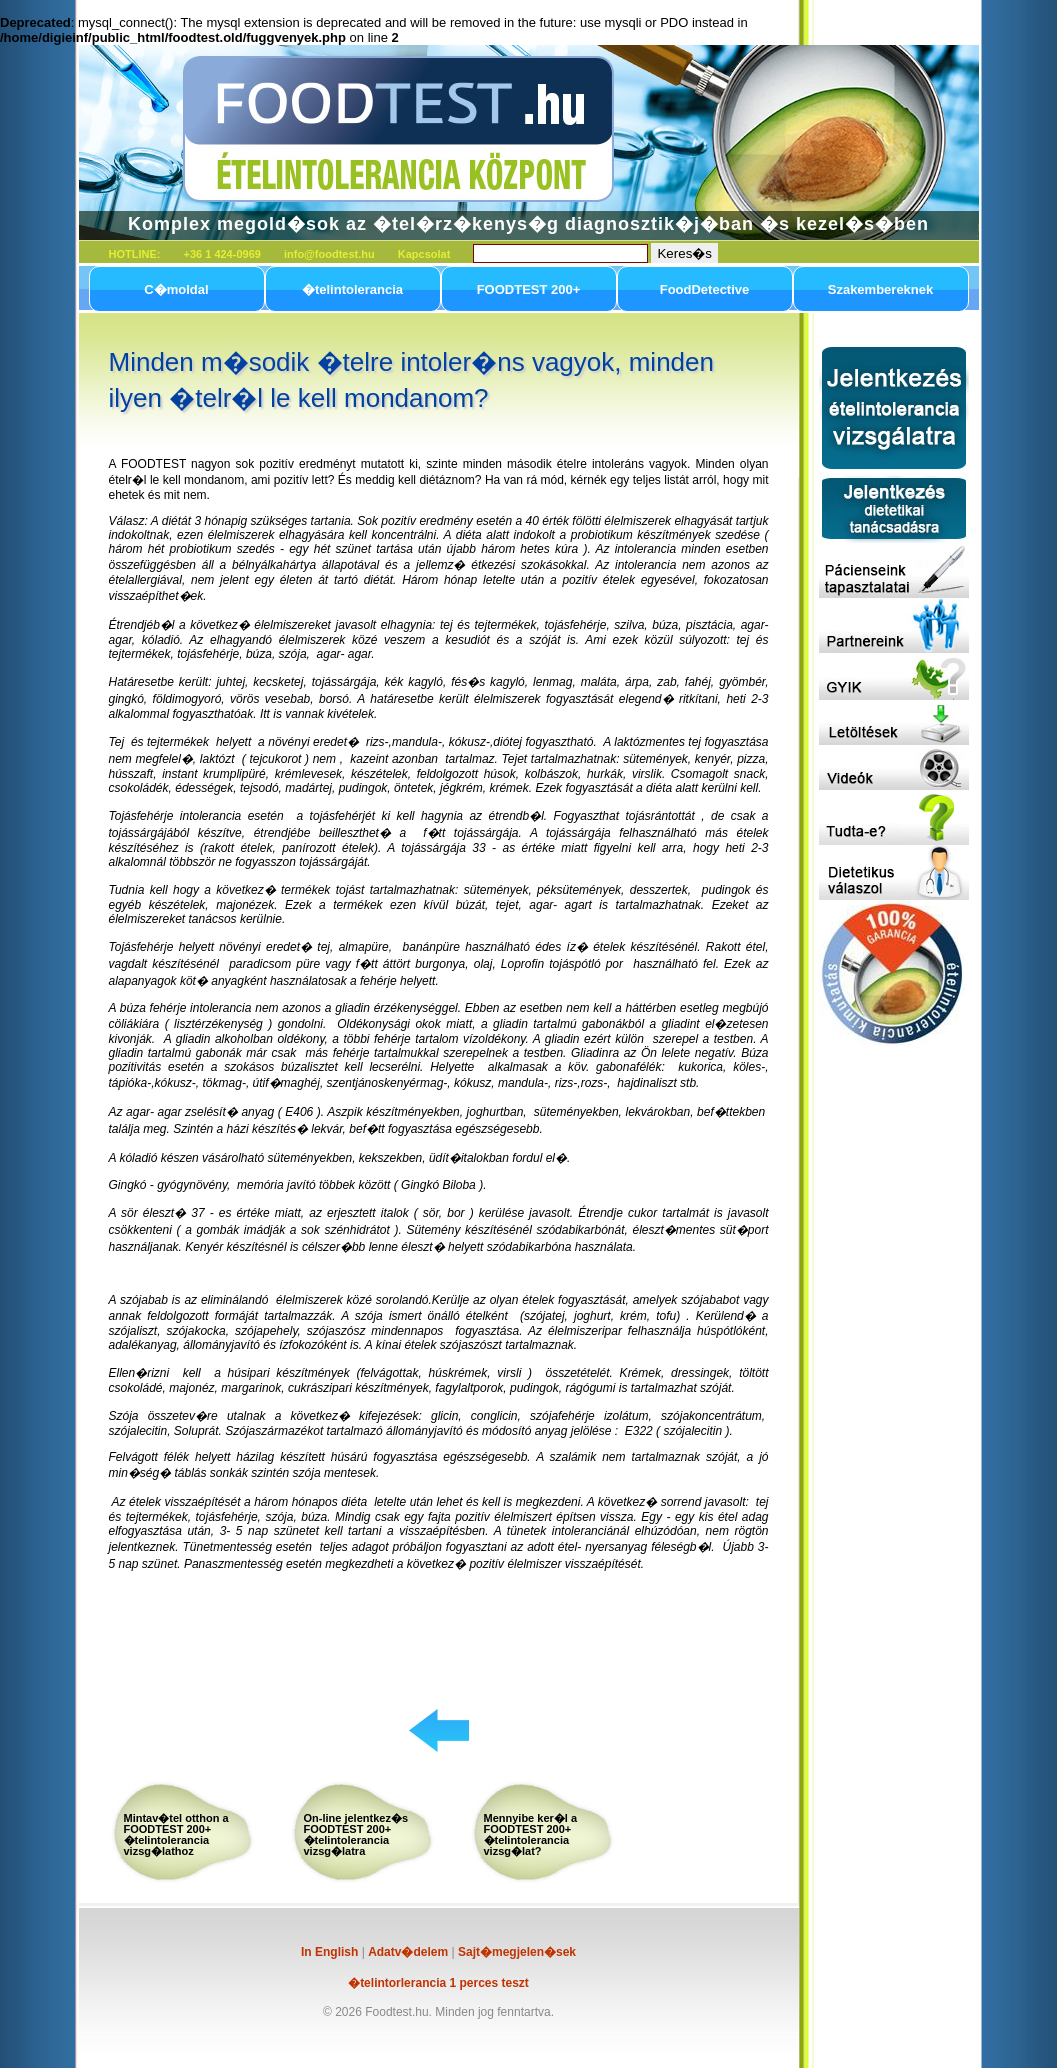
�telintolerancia (352, 289)
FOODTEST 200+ (529, 289)
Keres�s (684, 253)
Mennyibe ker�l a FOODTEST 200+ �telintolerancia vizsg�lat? (531, 1834)
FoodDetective (705, 289)
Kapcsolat (424, 254)
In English (329, 1952)
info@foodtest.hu (329, 254)
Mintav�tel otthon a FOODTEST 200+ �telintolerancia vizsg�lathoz (176, 1834)
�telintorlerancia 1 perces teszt (438, 1983)
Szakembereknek (881, 289)
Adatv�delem (408, 1952)
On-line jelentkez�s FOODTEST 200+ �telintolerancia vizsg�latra (356, 1834)
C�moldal (176, 289)
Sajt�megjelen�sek (517, 1952)
